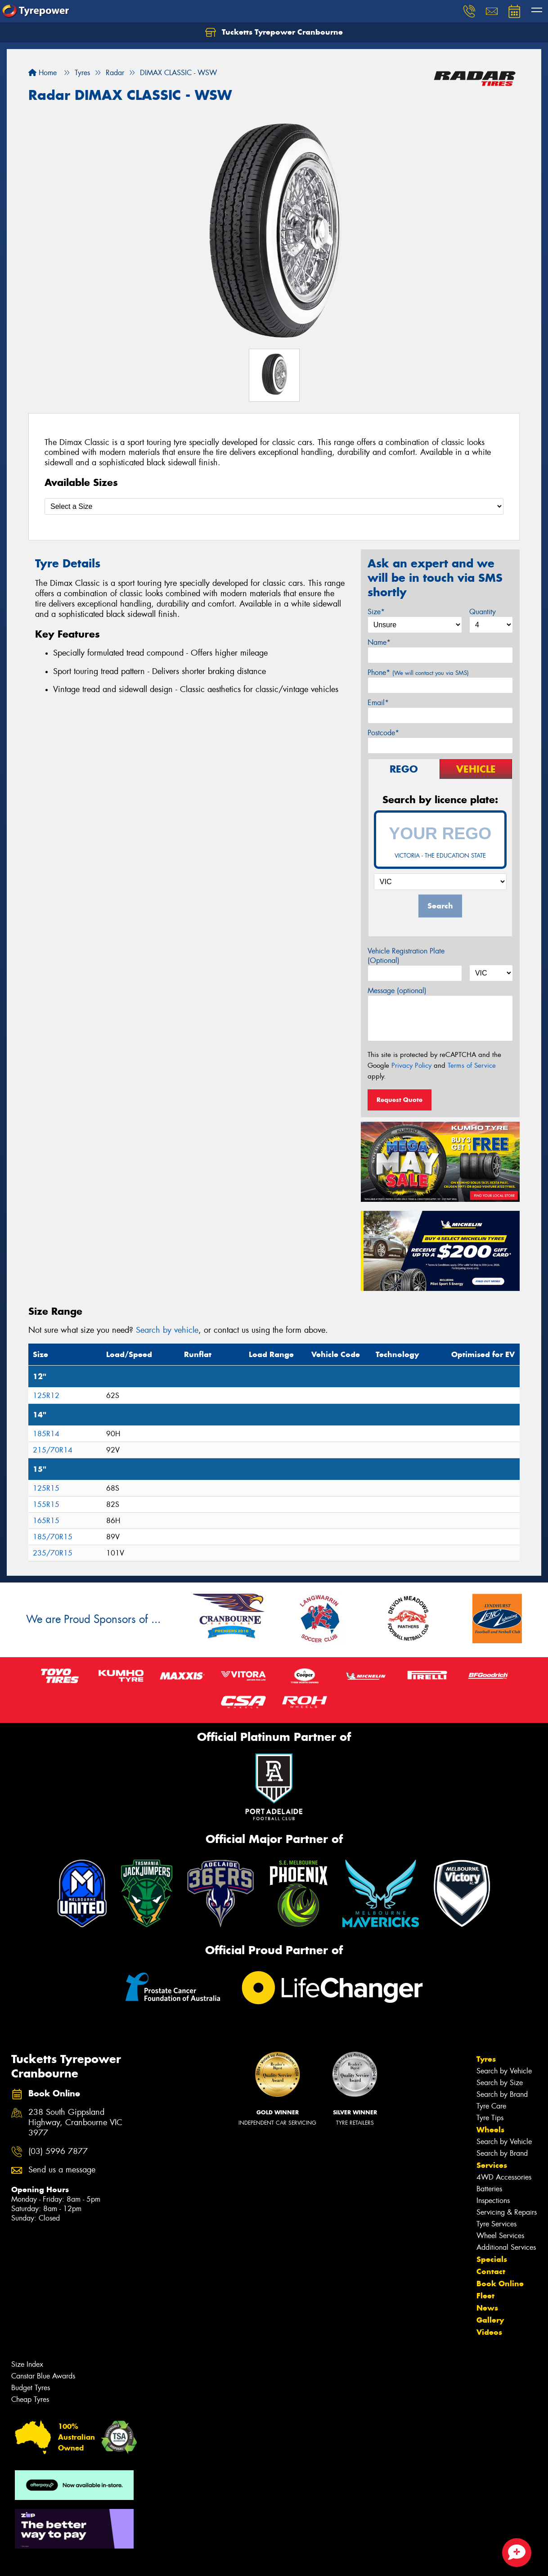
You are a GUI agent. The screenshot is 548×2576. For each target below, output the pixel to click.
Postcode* (383, 732)
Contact (490, 2271)
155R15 (46, 1504)
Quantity (482, 611)
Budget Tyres (30, 2387)
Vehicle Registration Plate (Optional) (406, 955)
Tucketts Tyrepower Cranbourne (274, 32)
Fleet (485, 2296)
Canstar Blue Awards (43, 2376)
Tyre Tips (489, 2117)
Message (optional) (397, 990)
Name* (379, 642)
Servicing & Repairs (506, 2212)
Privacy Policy (411, 1065)
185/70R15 (52, 1537)
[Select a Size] (274, 506)
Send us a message (61, 2170)
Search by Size (499, 2082)
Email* (378, 702)
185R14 (46, 1434)
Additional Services (506, 2247)
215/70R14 (52, 1450)
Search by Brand (502, 2094)
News (487, 2308)
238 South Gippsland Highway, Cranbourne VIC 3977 (75, 2122)
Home (42, 72)
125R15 (46, 1488)
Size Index (27, 2364)
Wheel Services (500, 2235)
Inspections (493, 2200)
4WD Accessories (503, 2177)
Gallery (490, 2320)
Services (491, 2165)
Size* (376, 611)
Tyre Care (491, 2106)
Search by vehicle (167, 1330)
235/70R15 (52, 1553)
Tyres (486, 2059)
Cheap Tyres (30, 2399)
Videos (489, 2332)
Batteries (489, 2189)
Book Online (500, 2283)
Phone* (418, 672)
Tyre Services (496, 2224)
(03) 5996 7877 (58, 2151)
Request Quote (399, 1100)
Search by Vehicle (504, 2071)
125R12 (46, 1395)
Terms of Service (472, 1065)
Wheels (490, 2130)
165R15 (46, 1520)
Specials (491, 2259)
